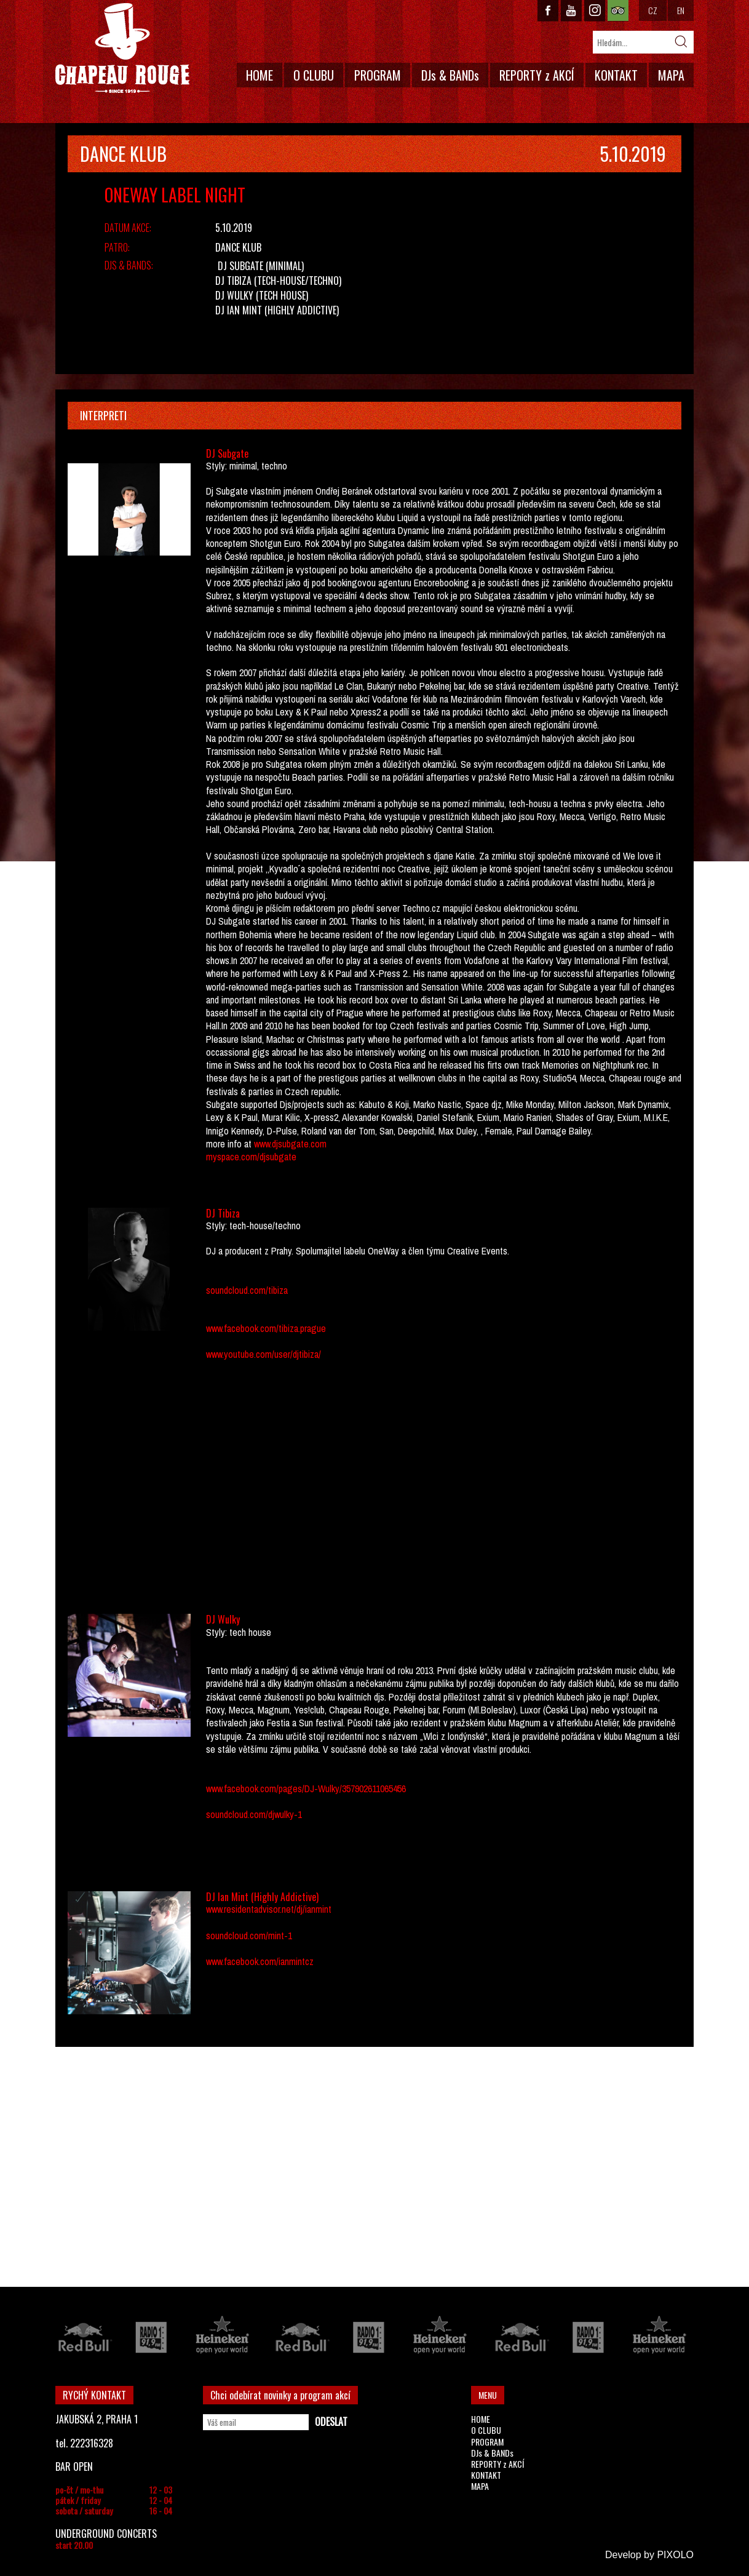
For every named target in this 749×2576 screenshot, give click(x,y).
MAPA (671, 75)
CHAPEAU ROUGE (122, 48)
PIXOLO (675, 2555)
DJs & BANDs (450, 75)
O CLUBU (313, 75)
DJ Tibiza (233, 280)
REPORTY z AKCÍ (536, 75)
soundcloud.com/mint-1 (249, 1935)
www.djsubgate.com (290, 1143)
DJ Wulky (234, 295)
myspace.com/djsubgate (251, 1156)
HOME (259, 75)
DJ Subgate (240, 265)
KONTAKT (616, 75)
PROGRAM (377, 75)
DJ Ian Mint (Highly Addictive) (277, 310)
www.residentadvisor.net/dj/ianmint (268, 1909)
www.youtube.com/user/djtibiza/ (263, 1354)
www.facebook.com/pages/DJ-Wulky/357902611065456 (306, 1788)
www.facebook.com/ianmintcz (260, 1961)
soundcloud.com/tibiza (247, 1290)
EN (680, 10)
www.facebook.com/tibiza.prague (266, 1328)
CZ (652, 10)
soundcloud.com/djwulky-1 (254, 1814)
